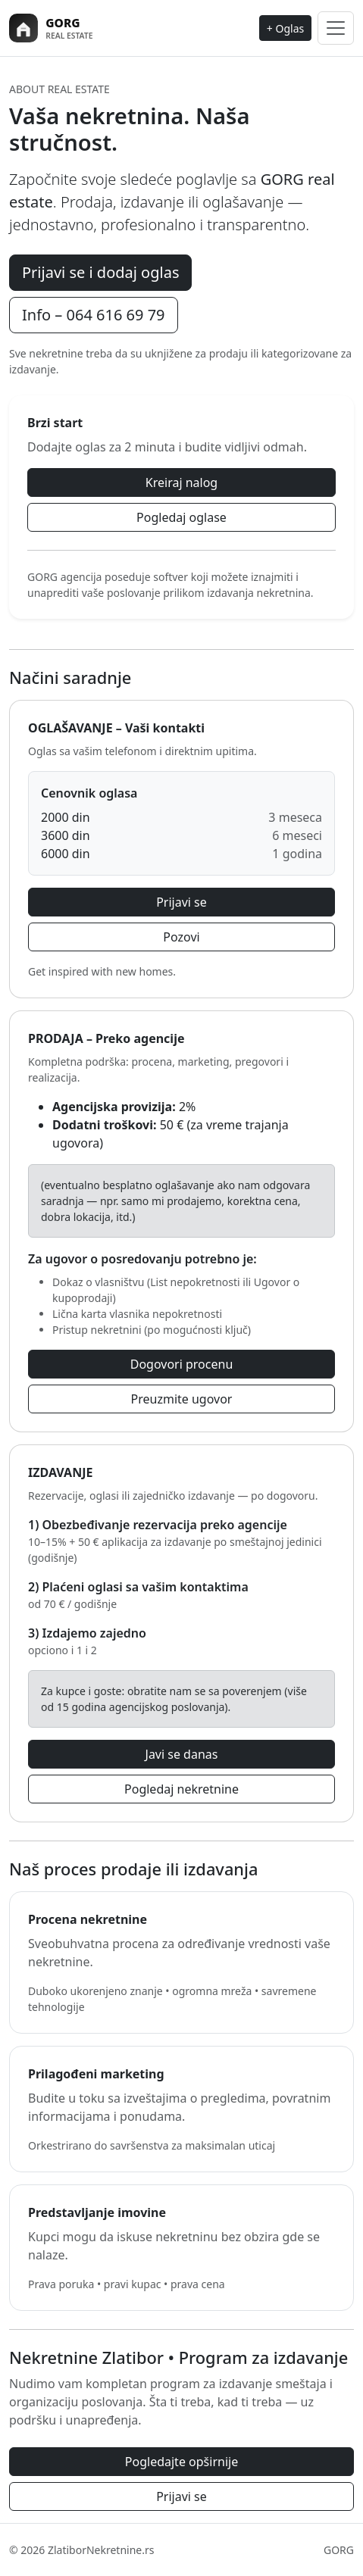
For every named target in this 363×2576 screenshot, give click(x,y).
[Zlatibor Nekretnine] (77, 28)
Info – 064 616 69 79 (93, 314)
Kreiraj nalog (181, 482)
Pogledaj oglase (181, 517)
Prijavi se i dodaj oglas (100, 272)
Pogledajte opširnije (181, 2461)
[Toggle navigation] (336, 27)
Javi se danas (182, 1754)
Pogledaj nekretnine (181, 1789)
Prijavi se (181, 902)
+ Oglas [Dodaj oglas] (285, 28)
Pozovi (181, 937)
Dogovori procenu (181, 1364)
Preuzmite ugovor (182, 1399)
